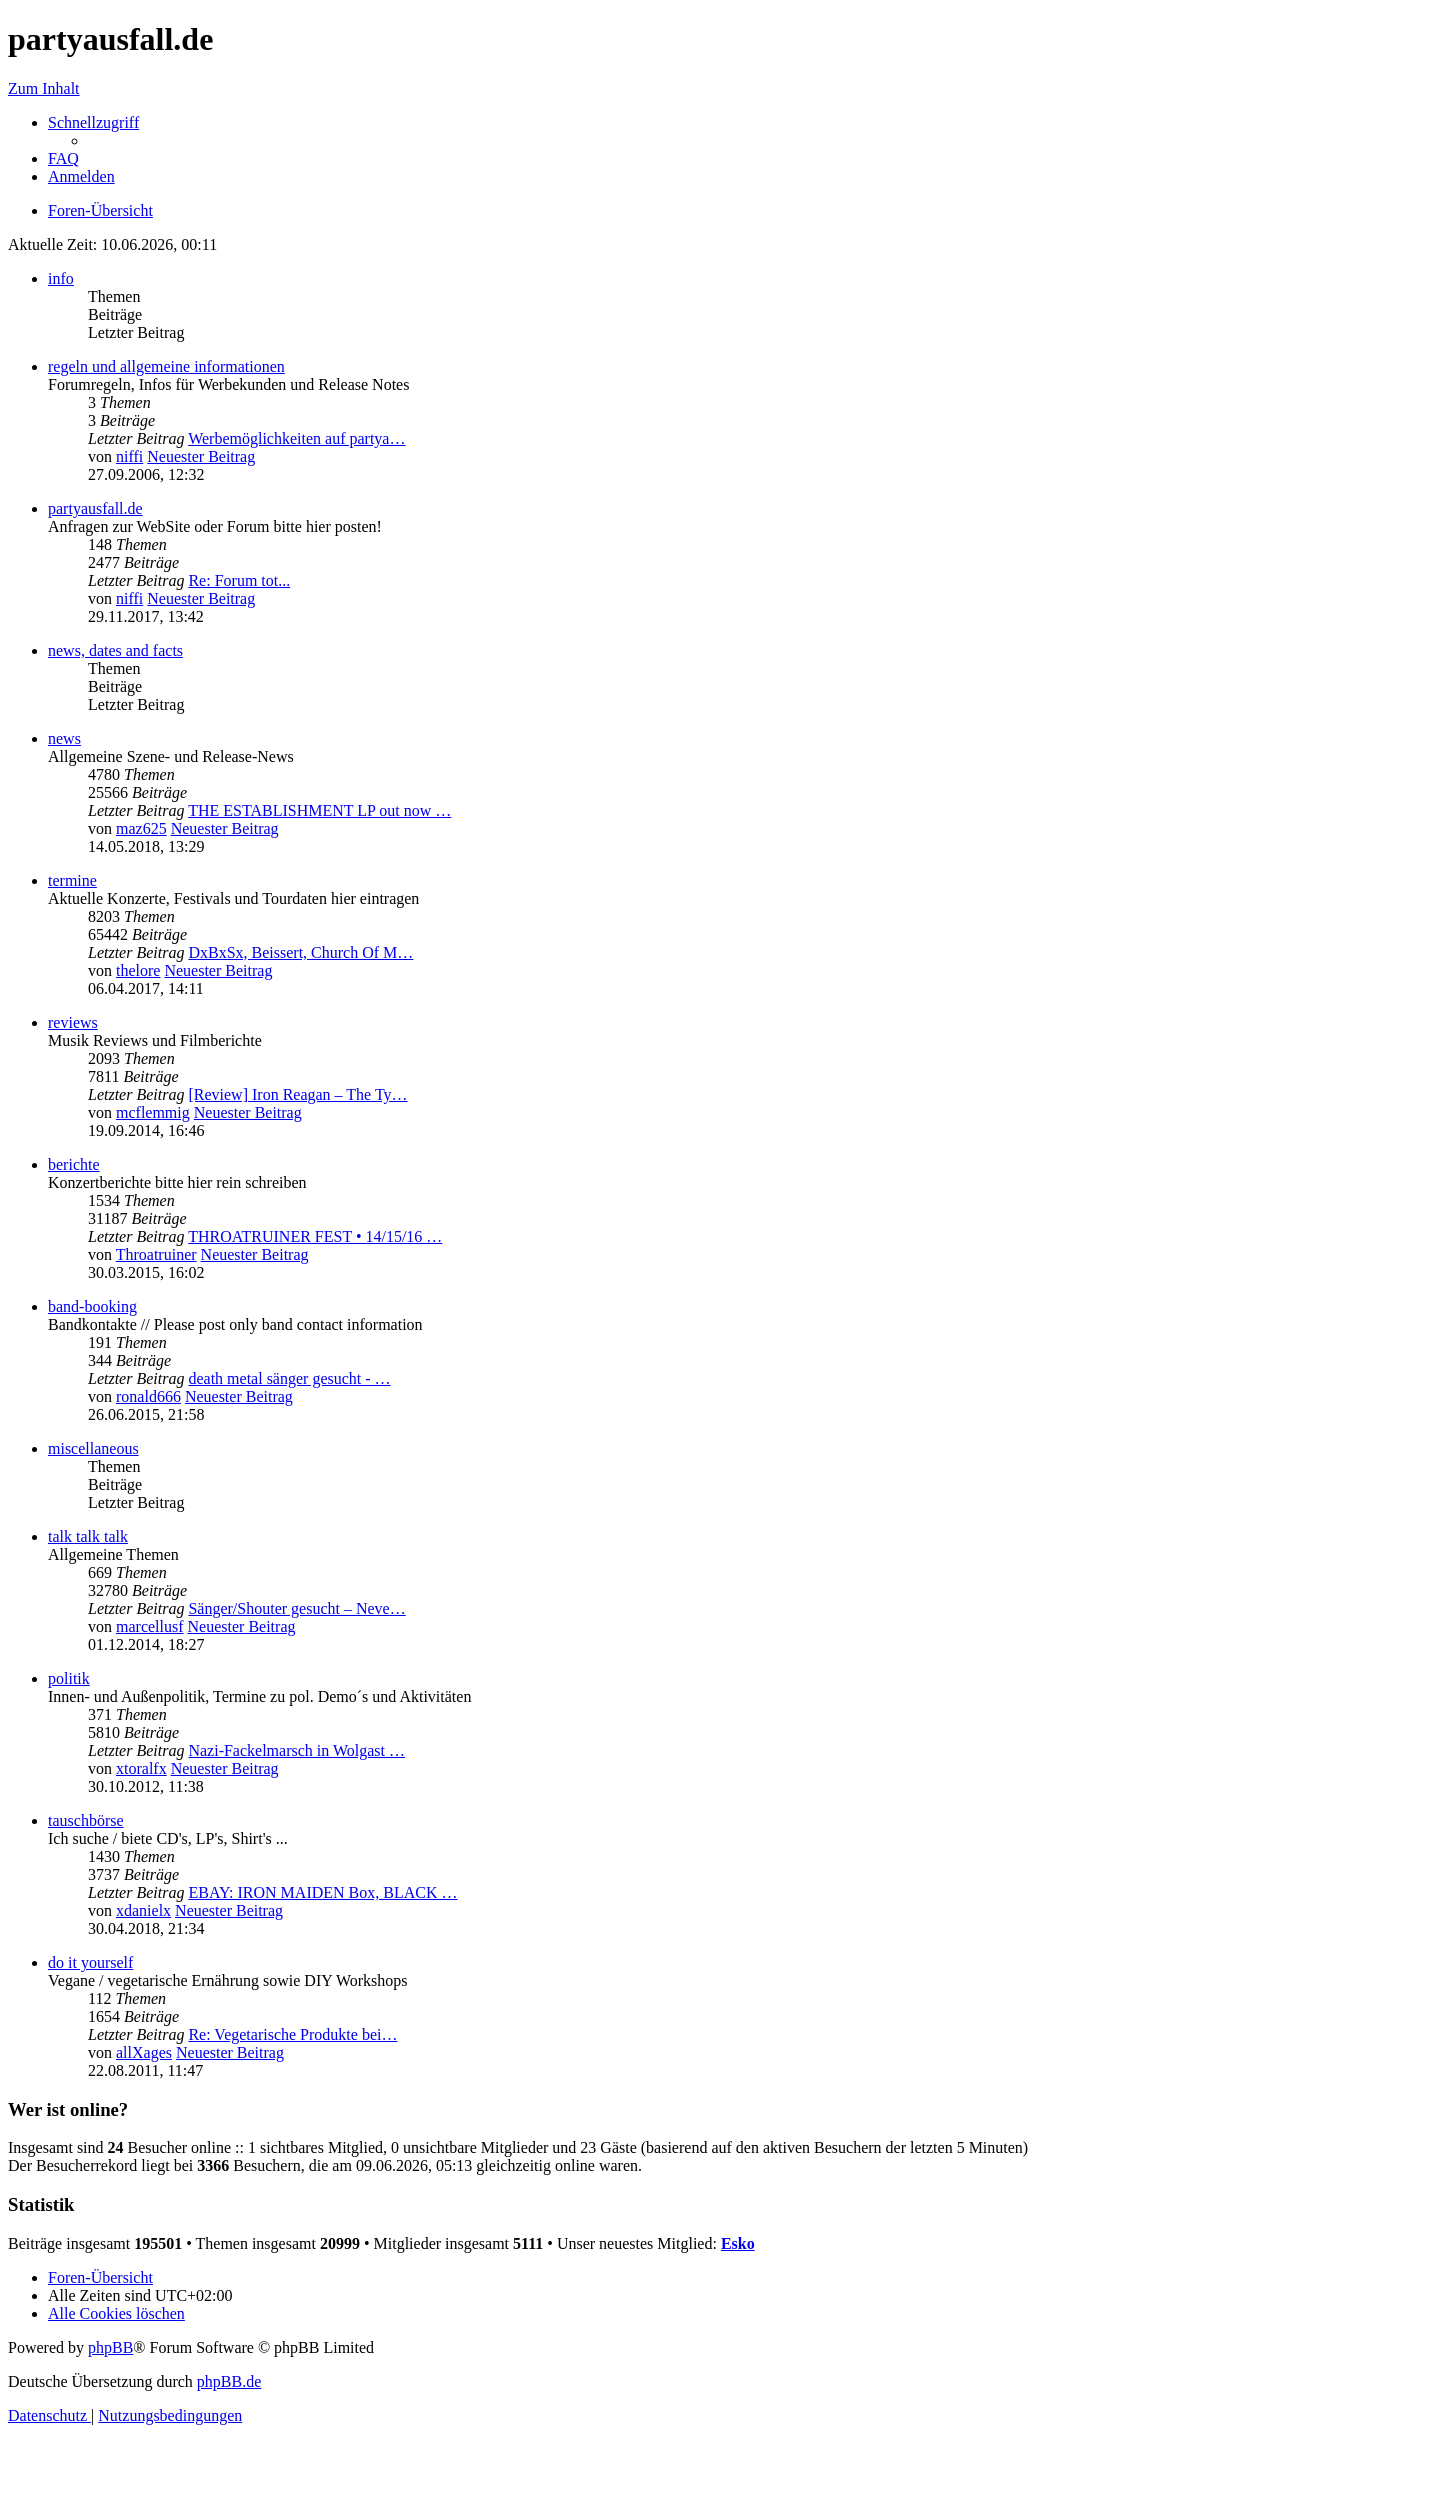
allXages (144, 2052)
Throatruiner (156, 1254)
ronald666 (148, 1396)
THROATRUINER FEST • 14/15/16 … (315, 1236)
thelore (138, 970)
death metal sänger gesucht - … (289, 1378)
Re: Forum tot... (239, 580)
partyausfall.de (95, 508)
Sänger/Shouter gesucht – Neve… (296, 1608)
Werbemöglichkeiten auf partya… (296, 438)
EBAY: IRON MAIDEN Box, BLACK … (322, 1892)
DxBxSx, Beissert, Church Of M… (300, 952)
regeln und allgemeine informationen (166, 366)
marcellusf (150, 1626)
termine (72, 880)
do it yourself (90, 1962)
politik (69, 1678)
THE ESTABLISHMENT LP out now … (319, 810)
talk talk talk (88, 1536)
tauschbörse (86, 1820)
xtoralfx (141, 1768)
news (64, 738)
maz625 (141, 828)
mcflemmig (153, 1112)
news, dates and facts (115, 650)
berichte (74, 1164)
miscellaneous (93, 1448)
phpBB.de (229, 2381)
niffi (129, 456)
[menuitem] (63, 158)
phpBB (110, 2347)
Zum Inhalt (44, 88)
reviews (73, 1022)
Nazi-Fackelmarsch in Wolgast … (296, 1750)
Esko (738, 2243)
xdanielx (143, 1910)
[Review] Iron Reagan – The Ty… (297, 1094)
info (61, 278)
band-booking (92, 1306)
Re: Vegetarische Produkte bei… (292, 2034)
